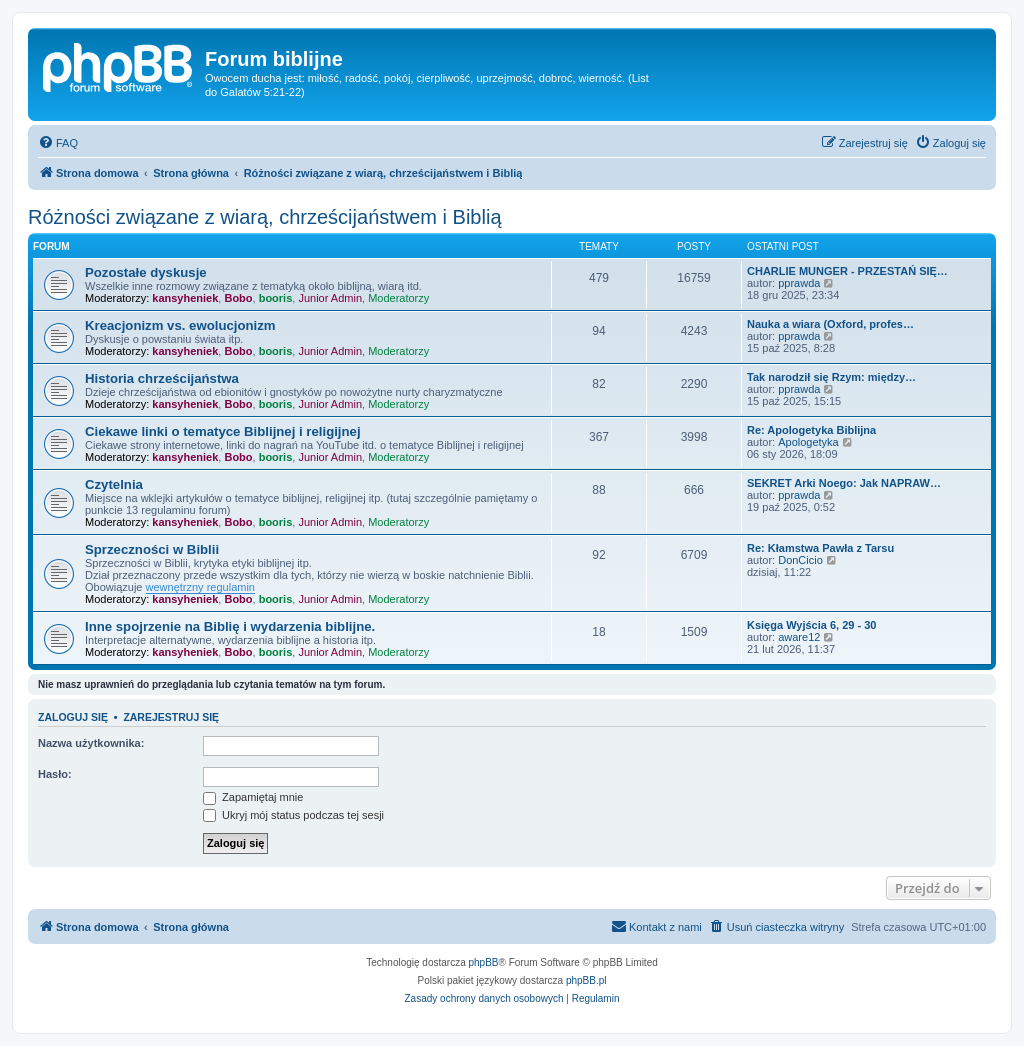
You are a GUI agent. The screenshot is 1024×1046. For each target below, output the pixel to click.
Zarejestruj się (171, 717)
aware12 (799, 637)
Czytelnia (114, 484)
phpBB (484, 962)
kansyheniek (185, 298)
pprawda (799, 283)
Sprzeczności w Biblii (152, 549)
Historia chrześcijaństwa (162, 378)
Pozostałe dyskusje (146, 272)
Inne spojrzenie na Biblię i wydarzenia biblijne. (230, 626)
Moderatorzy (398, 298)
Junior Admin (330, 298)
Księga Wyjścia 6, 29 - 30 (811, 625)
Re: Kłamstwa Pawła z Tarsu (820, 548)
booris (276, 298)
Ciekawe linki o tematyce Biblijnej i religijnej (223, 431)
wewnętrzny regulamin (200, 587)
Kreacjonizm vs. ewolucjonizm (180, 325)
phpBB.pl (586, 980)
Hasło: (55, 774)
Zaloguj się (73, 717)
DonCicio (800, 560)
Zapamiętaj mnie (253, 797)
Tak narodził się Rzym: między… (831, 377)
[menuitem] (58, 143)
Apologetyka (808, 442)
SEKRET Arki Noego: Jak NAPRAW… (844, 483)
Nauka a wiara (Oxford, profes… (830, 324)
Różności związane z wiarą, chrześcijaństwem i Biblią (265, 217)
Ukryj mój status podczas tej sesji (293, 815)
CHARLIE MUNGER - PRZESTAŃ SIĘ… (847, 271)
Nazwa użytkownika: (91, 743)
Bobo (238, 298)
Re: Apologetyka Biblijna (811, 430)
